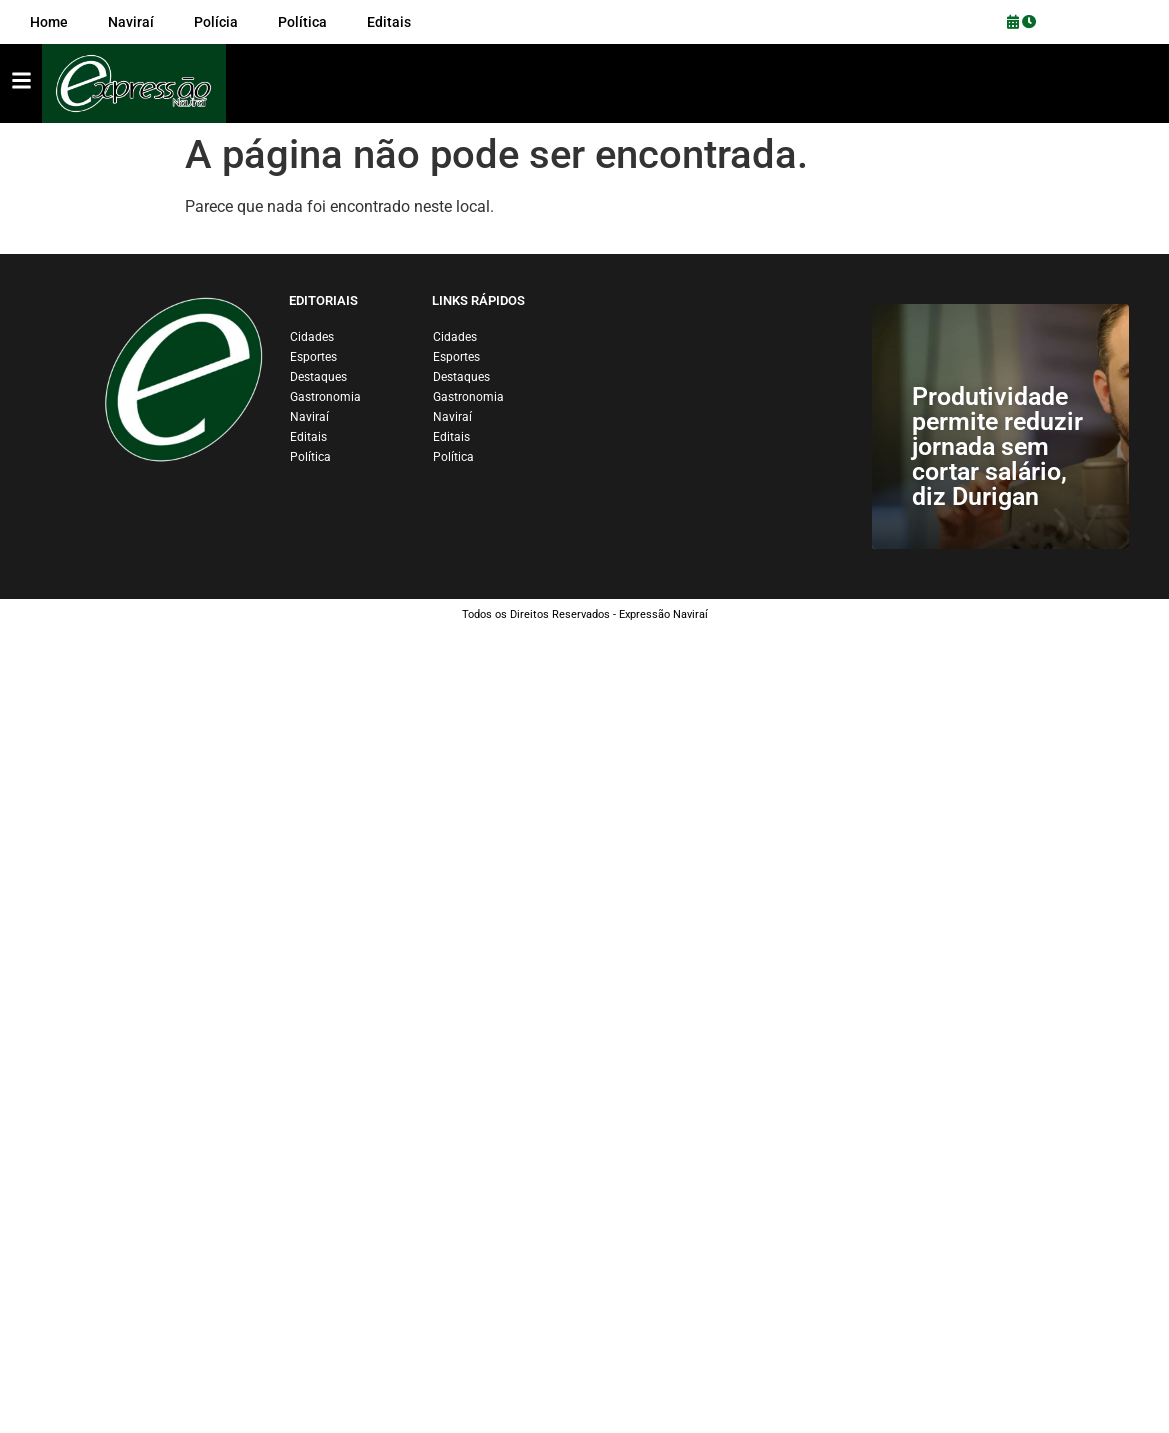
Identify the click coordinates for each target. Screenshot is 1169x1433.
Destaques (318, 377)
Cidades (312, 337)
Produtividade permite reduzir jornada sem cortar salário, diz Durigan (997, 446)
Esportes (313, 357)
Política (310, 457)
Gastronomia (325, 397)
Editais (308, 437)
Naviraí (309, 417)
